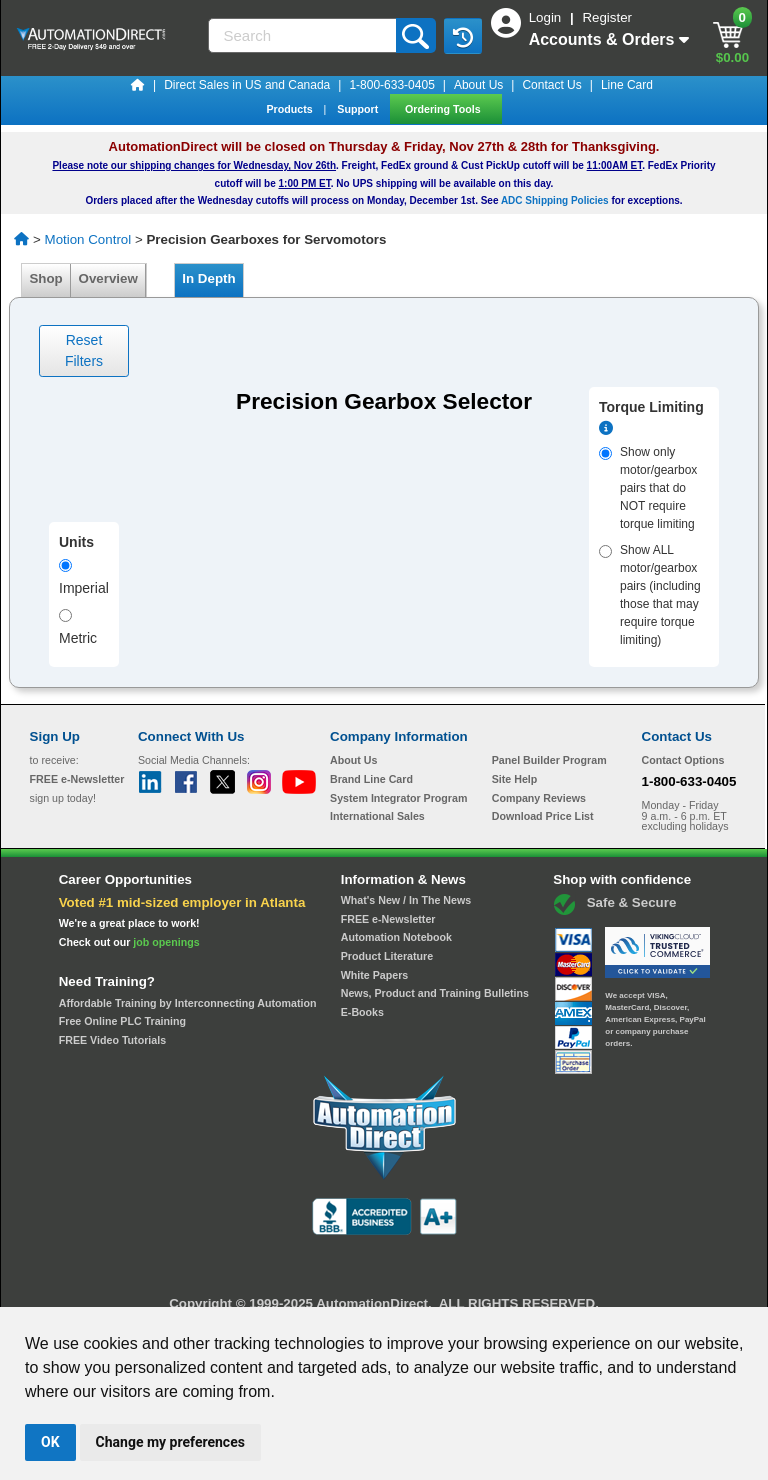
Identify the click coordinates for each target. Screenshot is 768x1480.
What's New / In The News (406, 900)
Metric (78, 627)
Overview (108, 278)
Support (359, 109)
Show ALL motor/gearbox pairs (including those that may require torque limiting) (650, 595)
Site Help (515, 779)
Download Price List (543, 816)
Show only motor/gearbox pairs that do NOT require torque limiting (648, 488)
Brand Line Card (371, 779)
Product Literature (387, 956)
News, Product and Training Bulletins (435, 993)
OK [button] (50, 1442)
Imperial (84, 577)
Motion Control (88, 239)
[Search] (304, 35)
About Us (478, 85)
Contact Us (551, 85)
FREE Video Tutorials (112, 1040)
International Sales (377, 816)
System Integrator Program (398, 798)
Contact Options (683, 760)
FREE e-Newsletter (388, 919)
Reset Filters (84, 350)
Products (290, 109)
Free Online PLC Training (122, 1021)
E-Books (362, 1012)
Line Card (627, 85)
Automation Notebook (396, 937)
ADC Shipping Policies (555, 200)
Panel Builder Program (549, 760)
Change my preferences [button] (170, 1442)
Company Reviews (539, 798)
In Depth (209, 278)
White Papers (375, 975)
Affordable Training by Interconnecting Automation (188, 1003)
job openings (166, 942)
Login (547, 17)
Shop (46, 278)
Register (607, 17)
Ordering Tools (444, 109)
